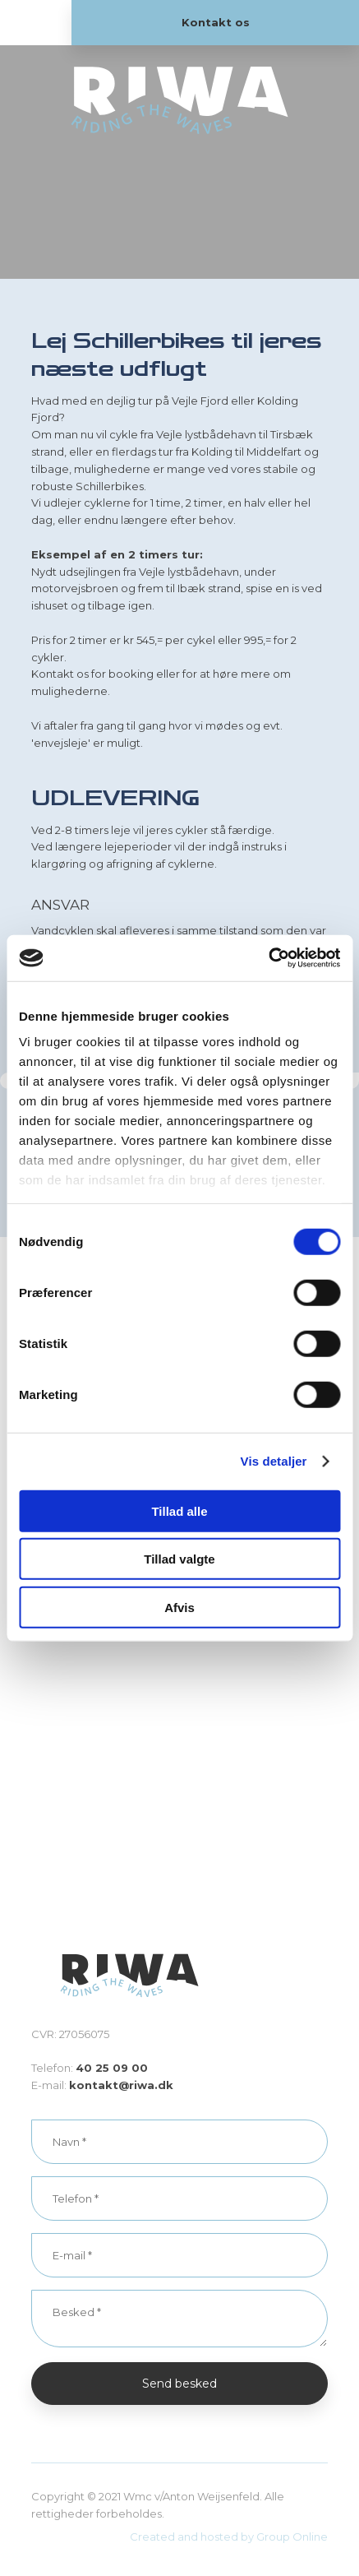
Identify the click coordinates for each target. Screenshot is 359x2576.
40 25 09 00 (112, 2067)
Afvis (179, 1607)
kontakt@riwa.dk (121, 2085)
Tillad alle (179, 1510)
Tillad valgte (179, 1559)
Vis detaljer (274, 1461)
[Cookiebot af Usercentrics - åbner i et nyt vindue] (268, 958)
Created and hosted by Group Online (229, 2536)
